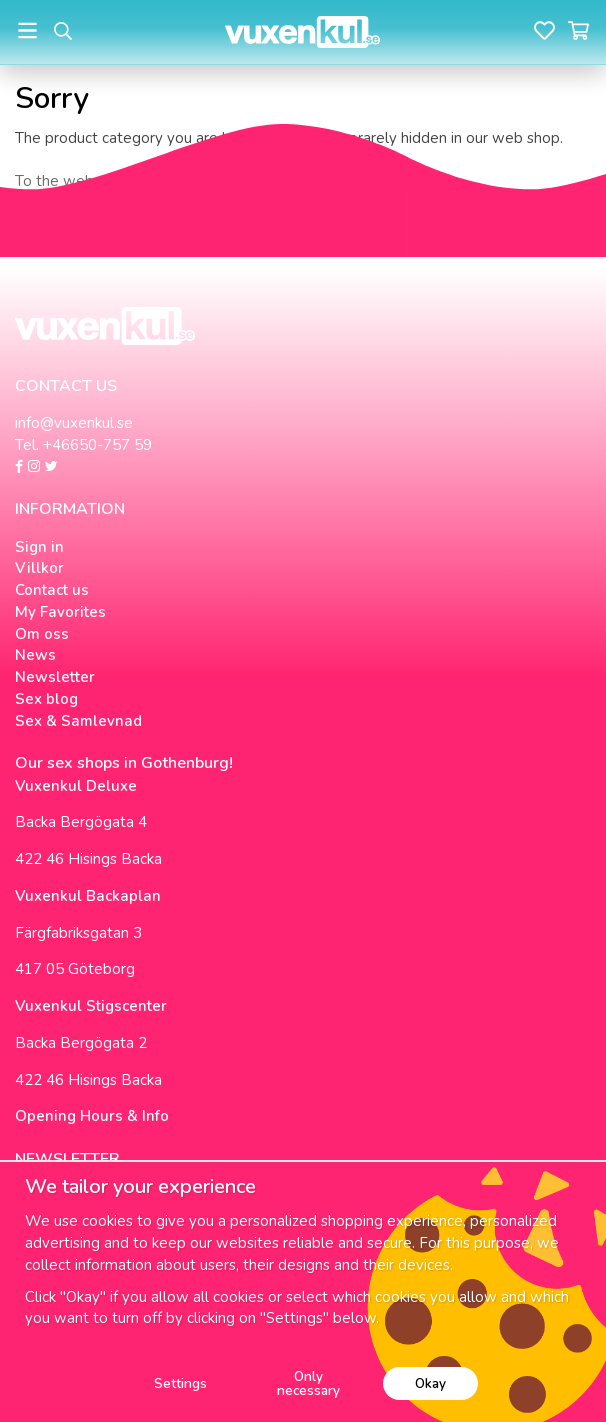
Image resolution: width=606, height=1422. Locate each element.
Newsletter (55, 677)
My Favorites (60, 612)
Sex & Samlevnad (78, 721)
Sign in (39, 547)
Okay (430, 1383)
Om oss (42, 634)
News (35, 655)
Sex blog (46, 699)
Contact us (52, 590)
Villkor (39, 568)
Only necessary (308, 1383)
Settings (180, 1383)
